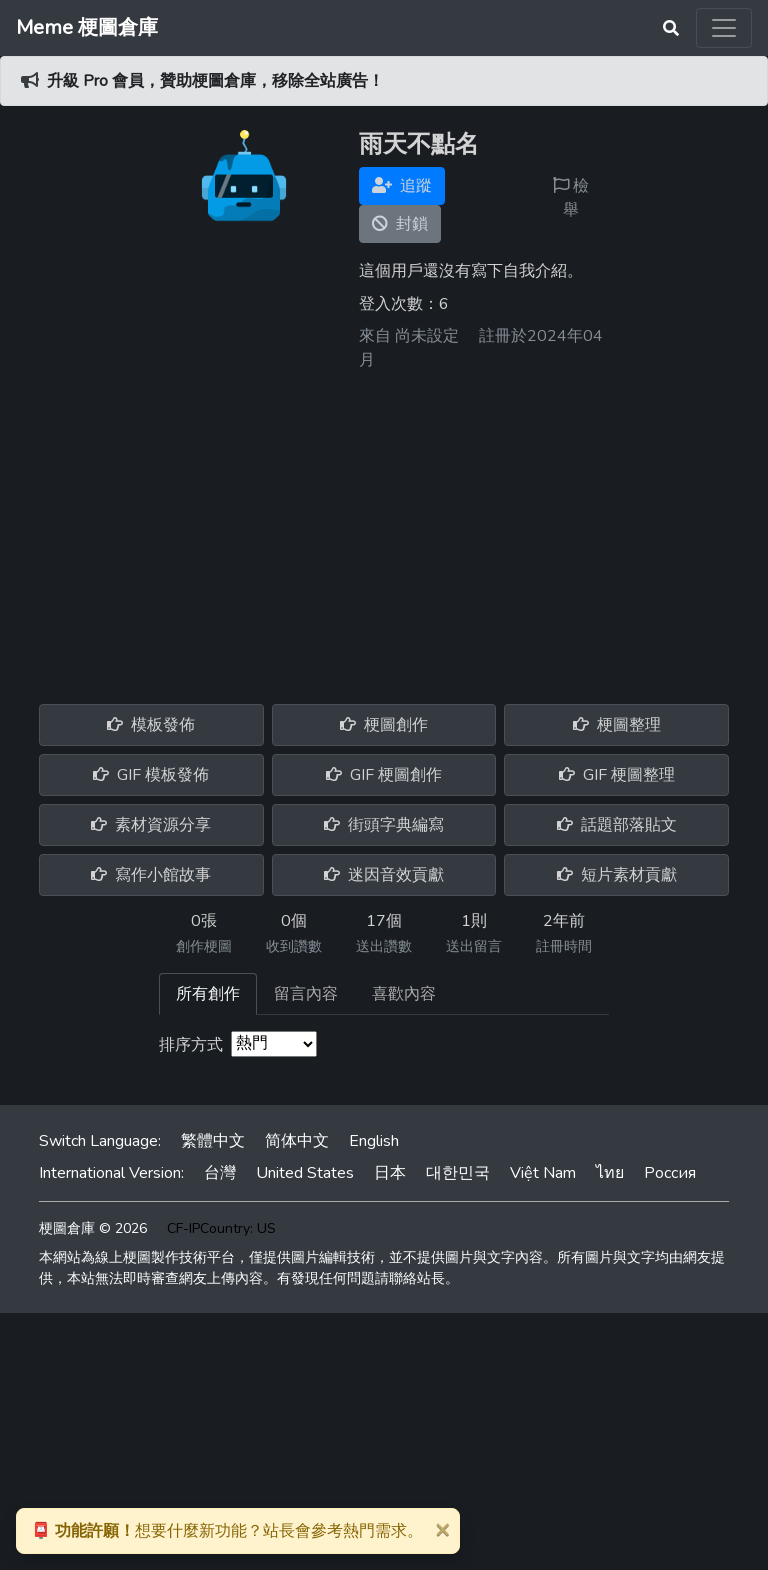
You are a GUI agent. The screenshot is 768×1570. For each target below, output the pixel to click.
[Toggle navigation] (724, 28)
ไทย (610, 1173)
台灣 (220, 1173)
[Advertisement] (384, 530)
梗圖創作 (384, 725)
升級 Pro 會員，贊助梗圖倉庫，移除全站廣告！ (215, 81)
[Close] (442, 1529)
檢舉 (571, 198)
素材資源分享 (151, 825)
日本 (390, 1173)
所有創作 (208, 994)
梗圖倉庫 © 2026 (93, 1228)
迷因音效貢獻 (384, 875)
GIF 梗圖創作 (384, 775)
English (374, 1141)
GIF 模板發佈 (151, 775)
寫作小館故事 (151, 875)
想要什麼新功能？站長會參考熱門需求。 (227, 1531)
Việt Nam (543, 1173)
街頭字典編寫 (384, 825)
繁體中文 (213, 1141)
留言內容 (306, 994)
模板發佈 (151, 725)
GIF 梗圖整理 (617, 775)
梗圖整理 (617, 725)
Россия (670, 1173)
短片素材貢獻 (617, 875)
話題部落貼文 (617, 825)
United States (305, 1173)
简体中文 (297, 1141)
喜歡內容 (404, 994)
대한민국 (458, 1173)
